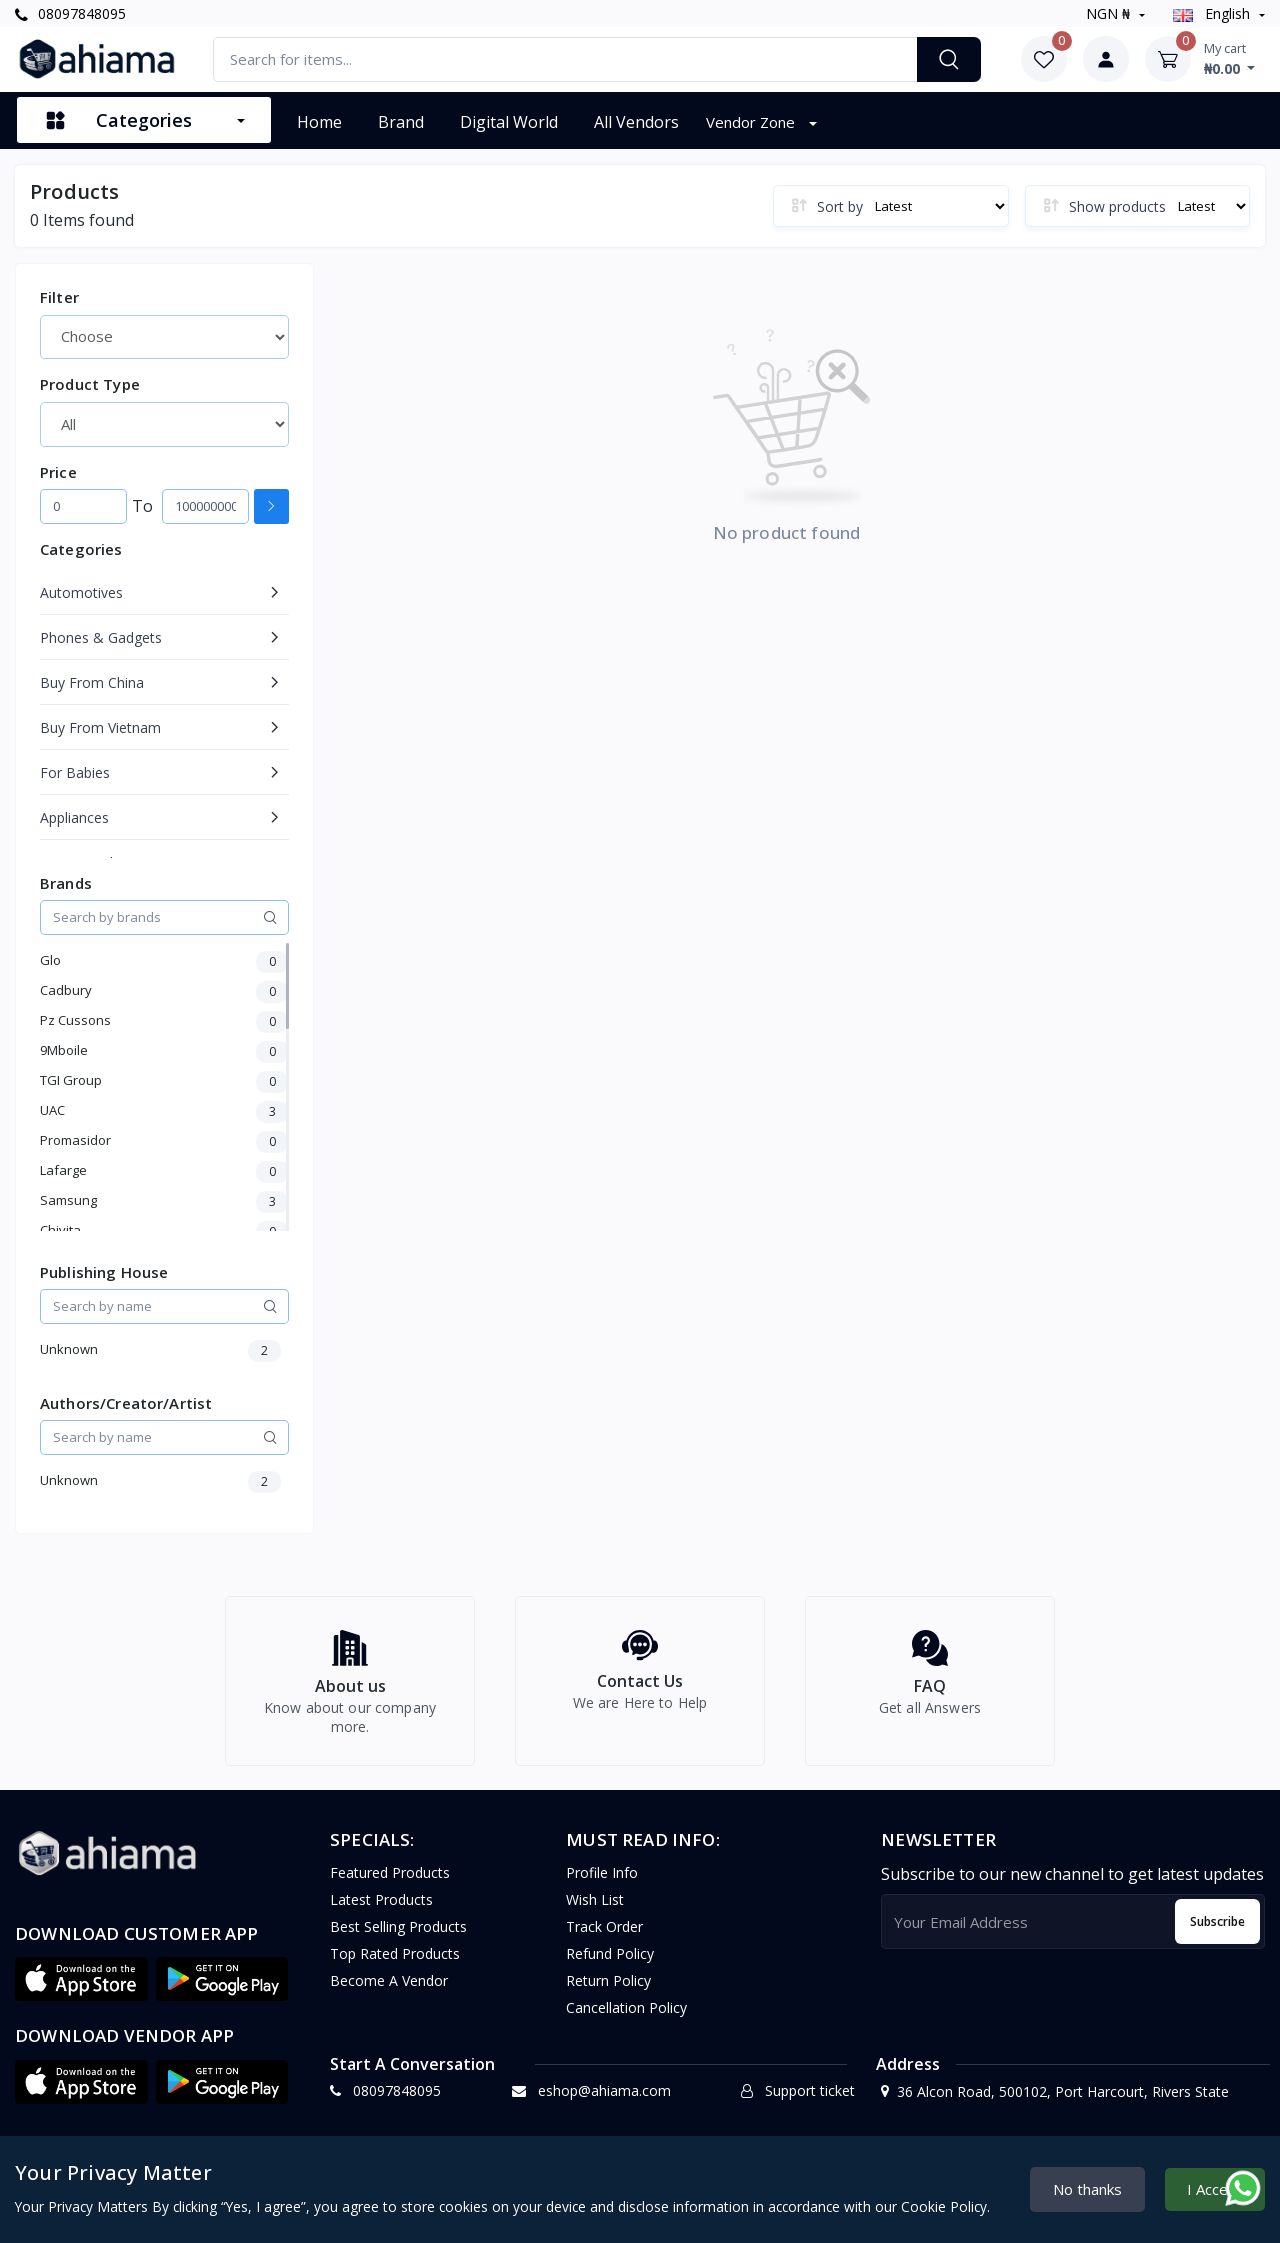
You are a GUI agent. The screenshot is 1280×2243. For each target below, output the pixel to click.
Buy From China (92, 682)
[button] (81, 1991)
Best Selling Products (398, 1938)
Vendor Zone (752, 122)
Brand (401, 122)
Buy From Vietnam (100, 727)
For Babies (75, 772)
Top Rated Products (395, 1965)
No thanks (1087, 2189)
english (1213, 13)
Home (319, 122)
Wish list (595, 1911)
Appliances (74, 817)
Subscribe (1217, 1932)
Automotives (81, 592)
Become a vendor (389, 1992)
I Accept (1215, 2189)
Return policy (608, 1992)
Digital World (509, 122)
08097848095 (70, 13)
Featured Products (390, 1884)
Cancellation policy (626, 2019)
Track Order (604, 1938)
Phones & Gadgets (101, 637)
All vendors (636, 122)
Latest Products (381, 1911)
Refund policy (610, 1965)
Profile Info (602, 1884)
